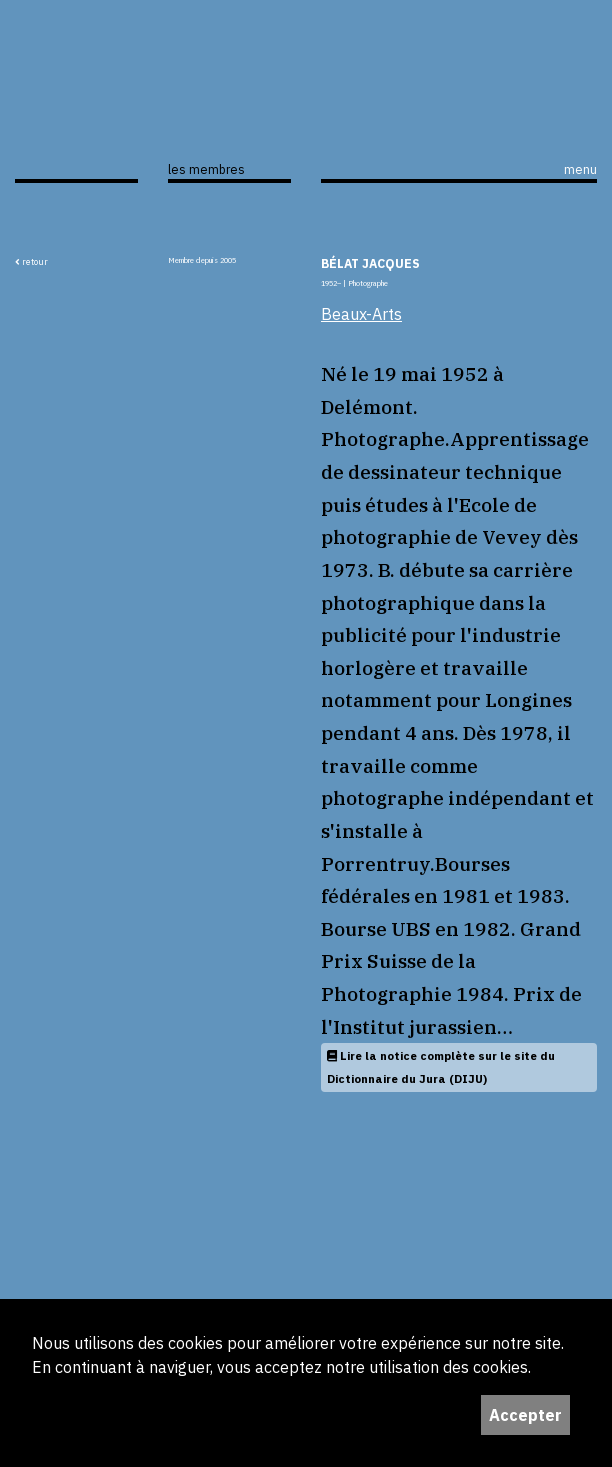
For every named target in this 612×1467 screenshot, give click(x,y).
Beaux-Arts (361, 314)
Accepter (525, 1415)
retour (31, 262)
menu (580, 169)
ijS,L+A (76, 119)
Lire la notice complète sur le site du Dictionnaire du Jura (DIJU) (441, 1067)
